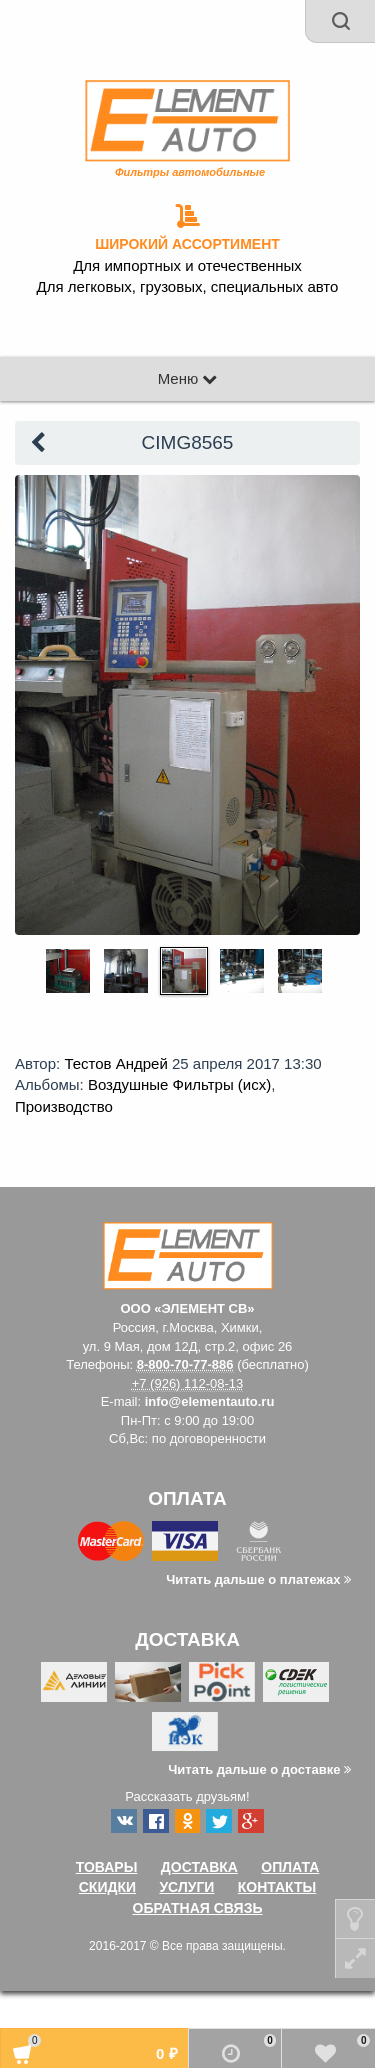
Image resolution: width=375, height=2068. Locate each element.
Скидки (107, 1887)
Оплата (290, 1867)
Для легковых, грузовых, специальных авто (188, 287)
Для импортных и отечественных (187, 266)
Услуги (186, 1887)
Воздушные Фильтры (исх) (179, 1084)
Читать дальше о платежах (258, 1579)
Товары (107, 1867)
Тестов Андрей (115, 1063)
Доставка (199, 1867)
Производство (64, 1106)
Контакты (277, 1887)
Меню (188, 378)
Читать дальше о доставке (259, 1769)
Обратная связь (198, 1908)
